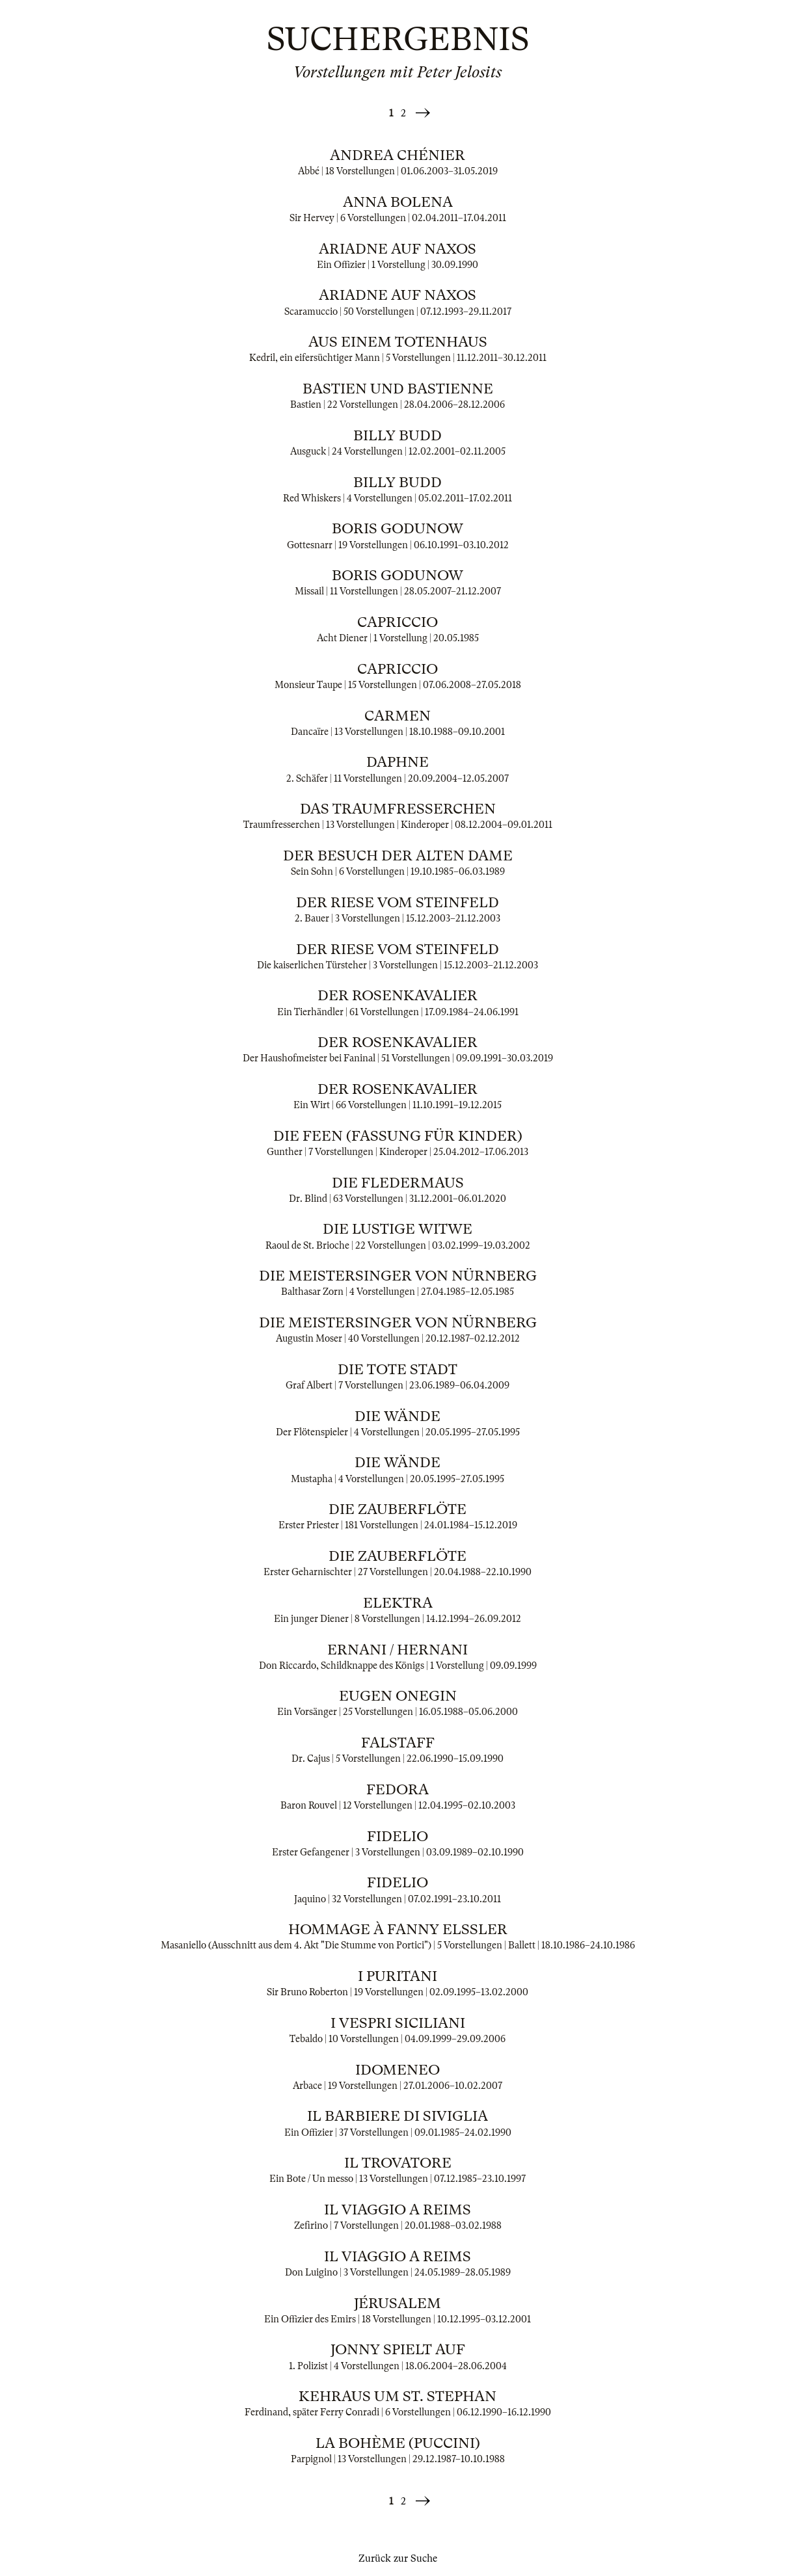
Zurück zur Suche (397, 2558)
